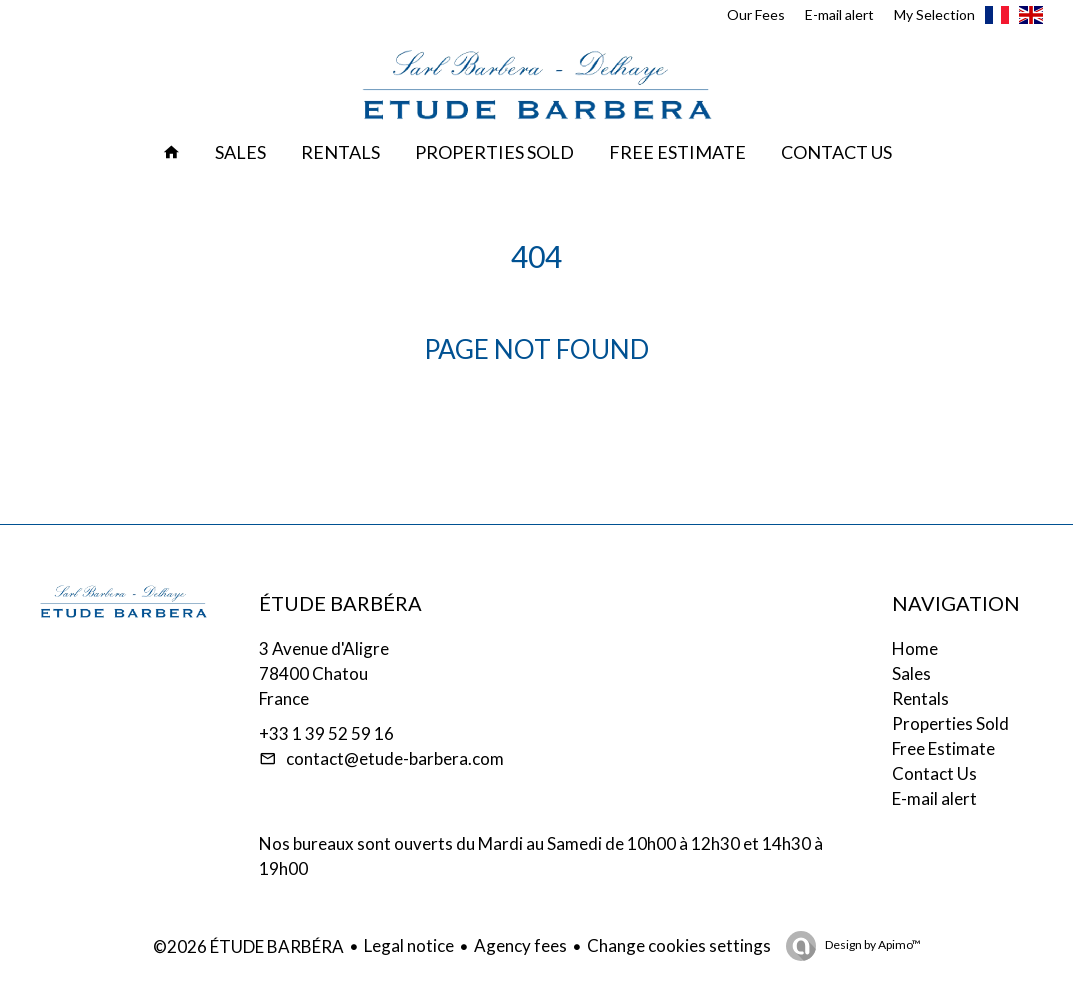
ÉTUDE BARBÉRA (340, 603)
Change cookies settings (679, 945)
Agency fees (520, 945)
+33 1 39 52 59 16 (326, 733)
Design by (872, 944)
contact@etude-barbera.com (395, 758)
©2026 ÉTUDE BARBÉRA (248, 946)
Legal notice (409, 945)
